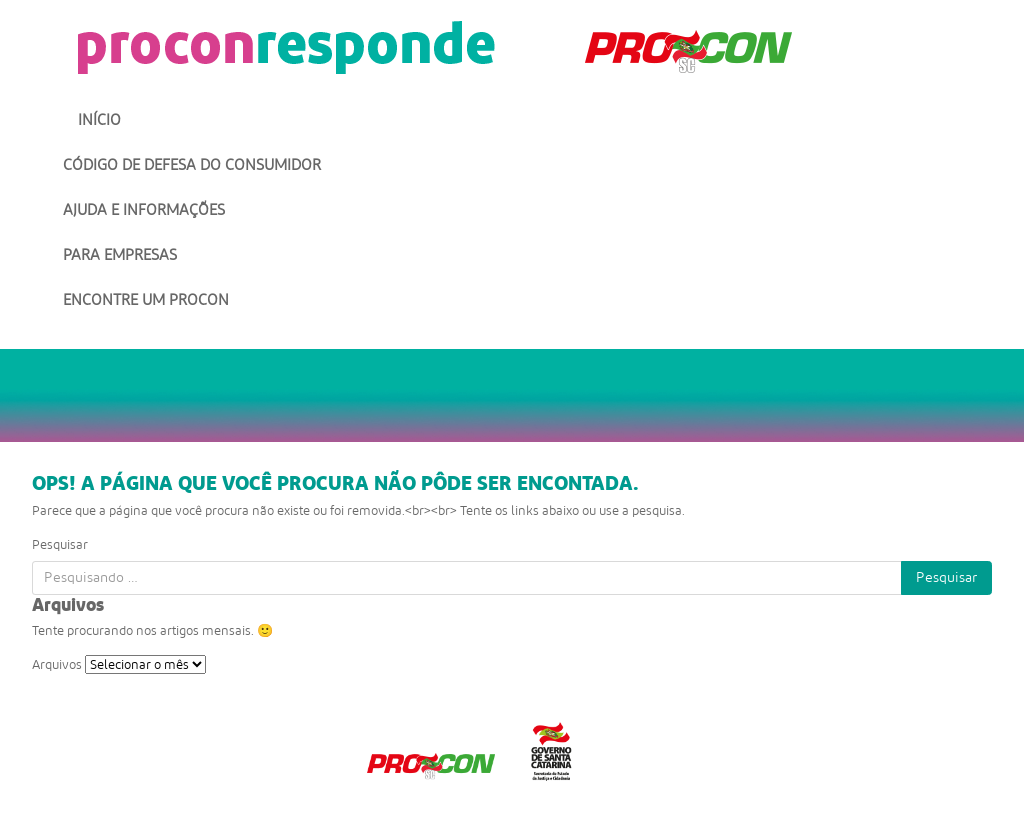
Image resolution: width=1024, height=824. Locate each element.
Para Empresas (120, 255)
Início (99, 120)
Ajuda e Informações (144, 210)
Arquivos (57, 664)
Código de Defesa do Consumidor (192, 165)
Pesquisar (60, 544)
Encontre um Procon (146, 300)
